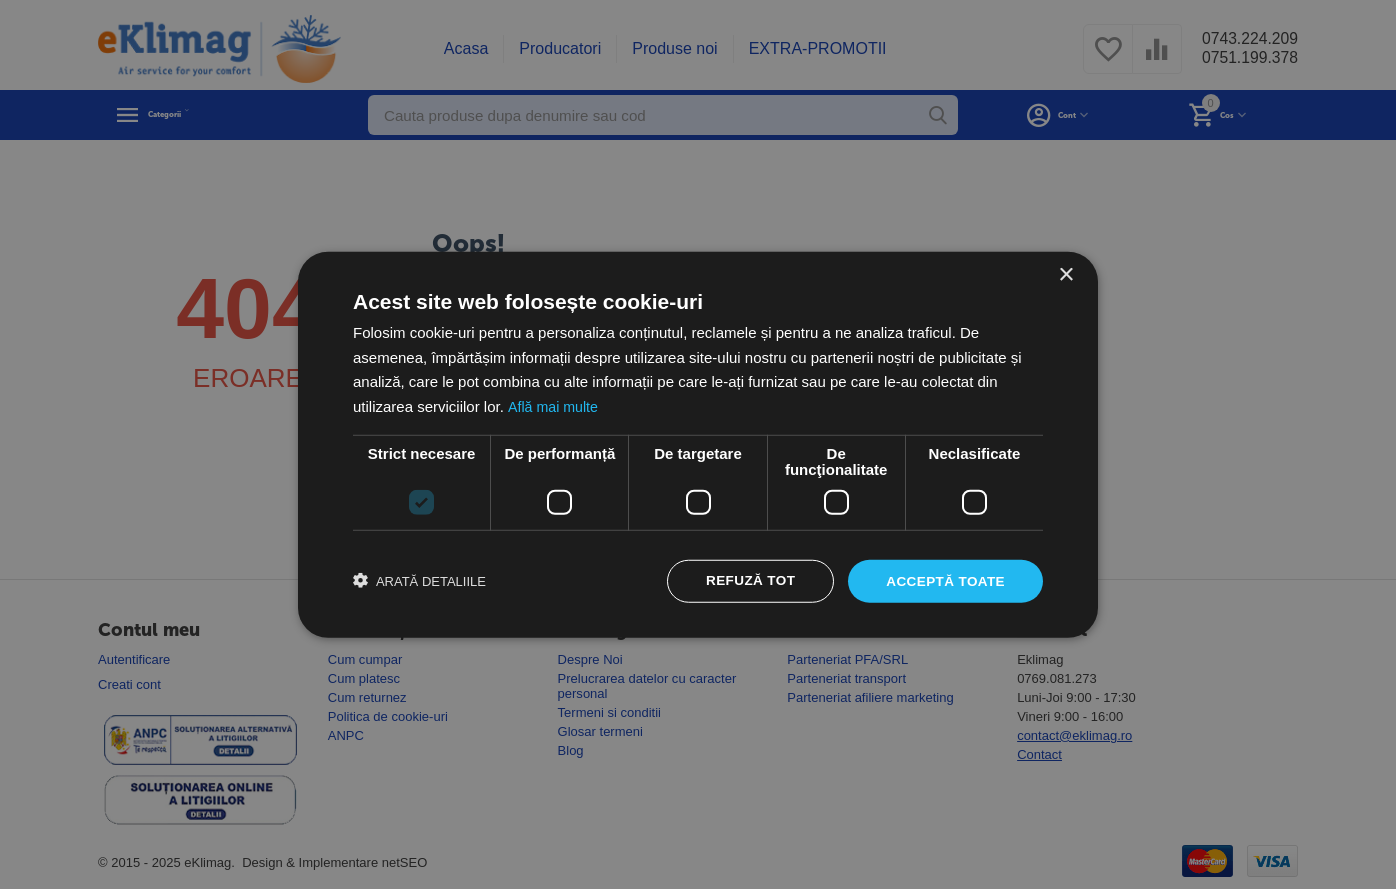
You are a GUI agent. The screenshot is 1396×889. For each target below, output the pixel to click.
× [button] (1065, 273)
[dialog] (698, 444)
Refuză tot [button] (745, 581)
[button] (419, 581)
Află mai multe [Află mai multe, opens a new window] (554, 405)
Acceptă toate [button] (943, 581)
